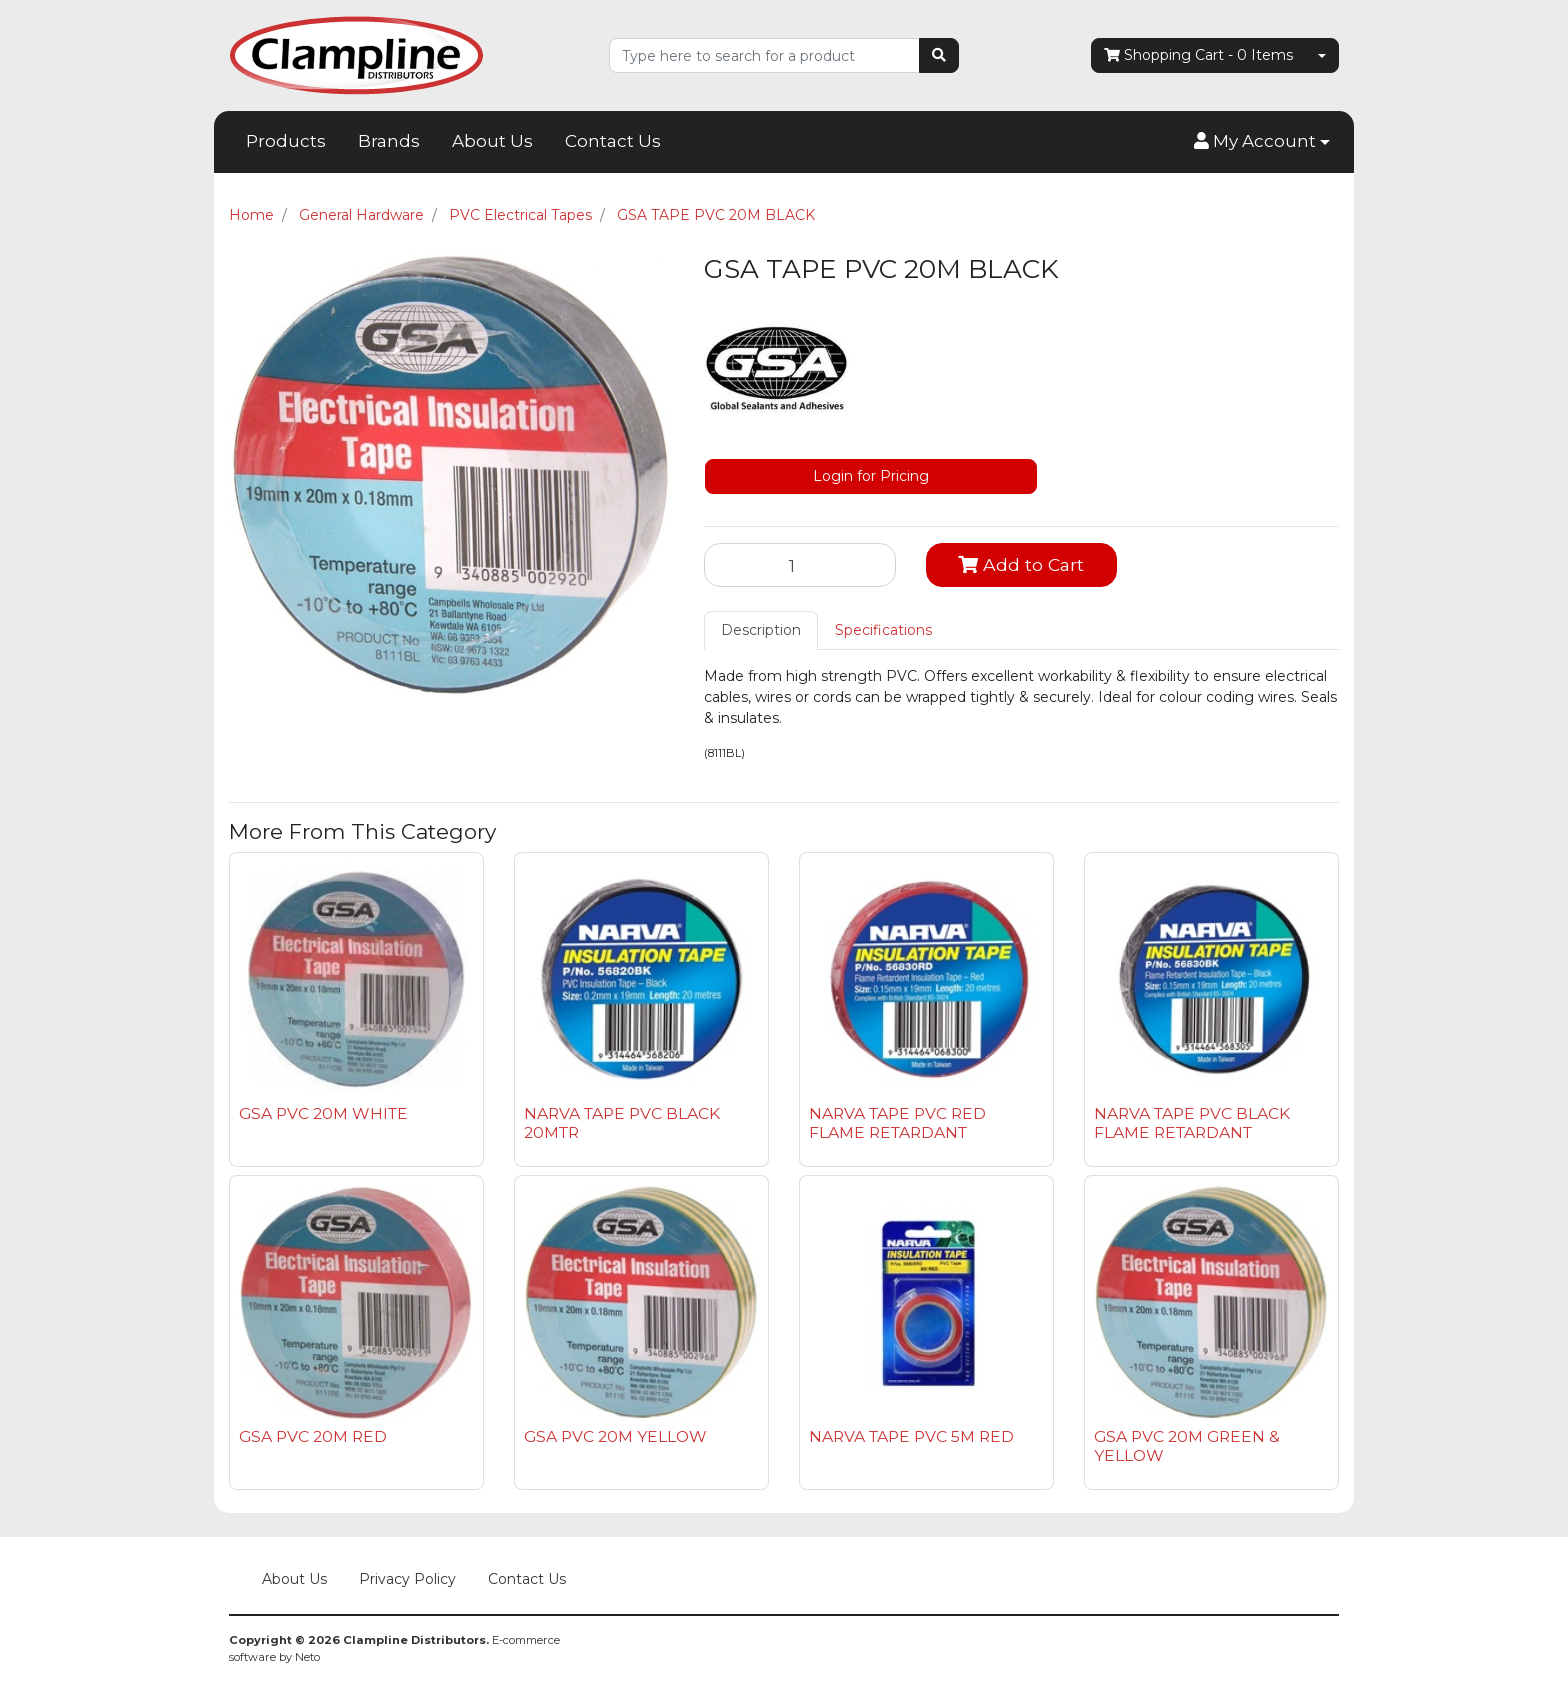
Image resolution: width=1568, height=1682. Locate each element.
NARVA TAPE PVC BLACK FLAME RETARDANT (1192, 1123)
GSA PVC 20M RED (313, 1436)
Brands (389, 141)
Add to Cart (1021, 564)
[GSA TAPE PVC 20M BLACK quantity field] (800, 565)
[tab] (761, 630)
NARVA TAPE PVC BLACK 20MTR (622, 1123)
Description (761, 630)
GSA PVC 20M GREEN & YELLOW (1187, 1446)
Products (286, 141)
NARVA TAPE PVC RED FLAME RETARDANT (897, 1123)
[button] (1262, 142)
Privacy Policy (407, 1579)
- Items (1198, 55)
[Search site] (939, 55)
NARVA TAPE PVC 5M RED (911, 1436)
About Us (492, 141)
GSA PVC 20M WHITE (323, 1113)
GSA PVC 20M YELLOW (615, 1436)
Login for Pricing (871, 476)
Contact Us (613, 141)
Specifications (883, 630)
